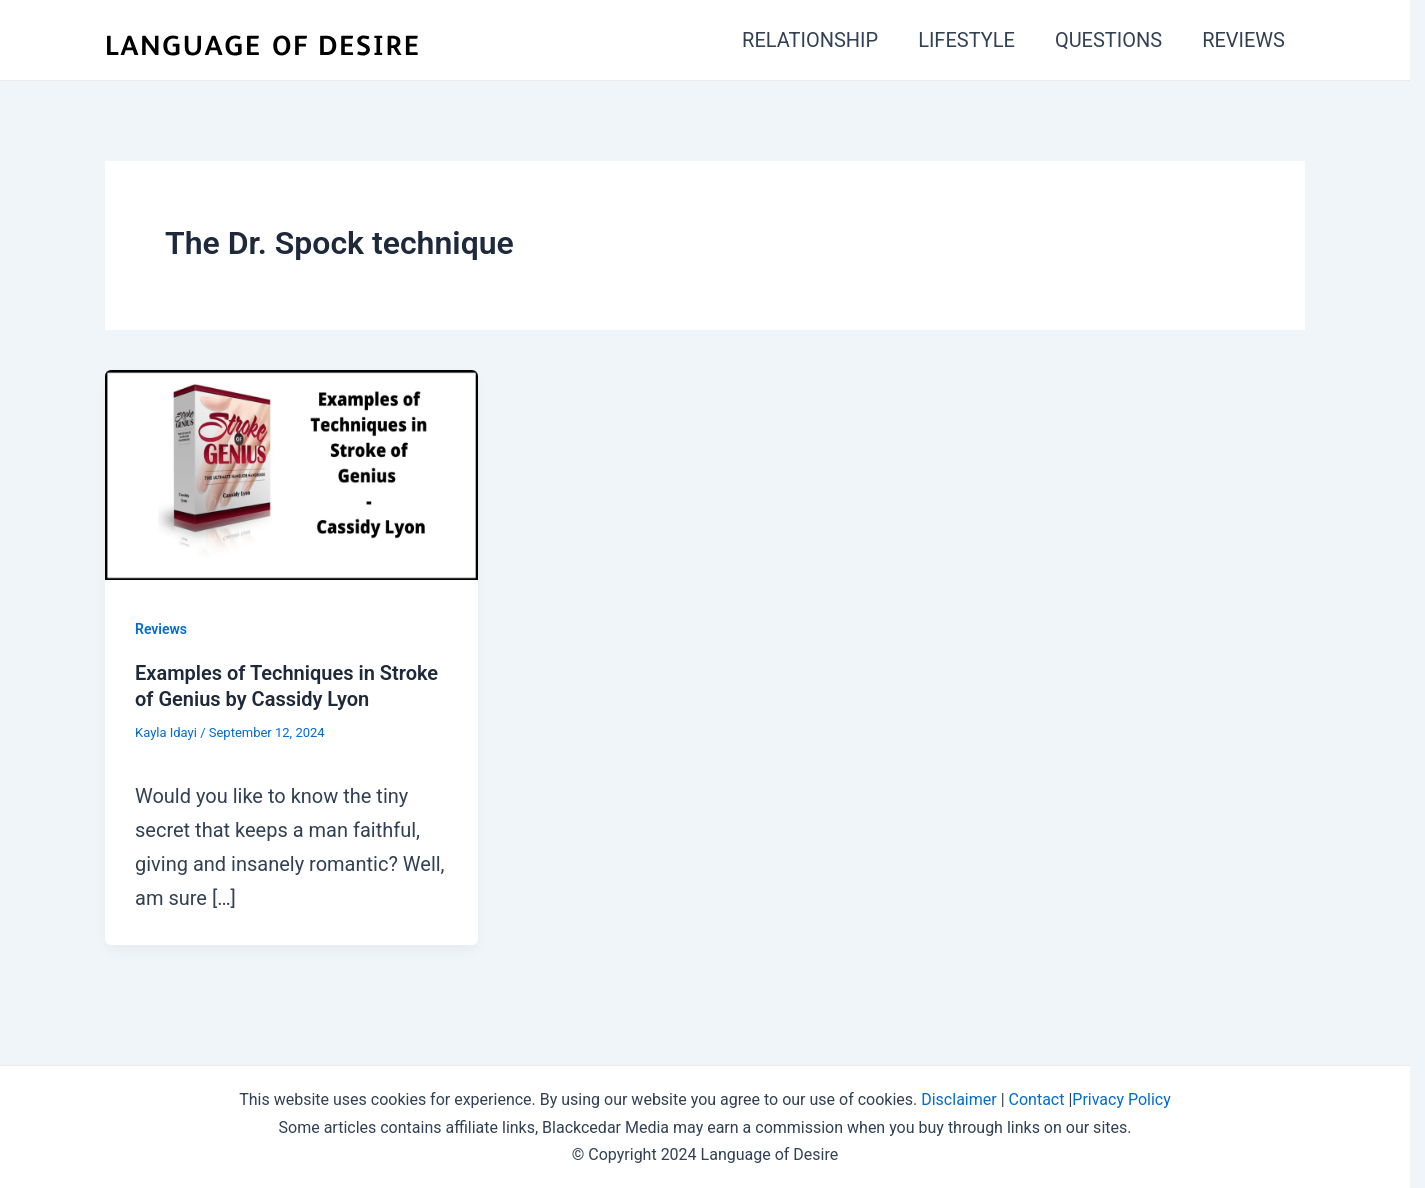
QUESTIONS (1108, 40)
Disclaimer (958, 1099)
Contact (1037, 1099)
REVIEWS (1243, 40)
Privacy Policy (1121, 1099)
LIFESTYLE (966, 40)
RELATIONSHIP (810, 40)
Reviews (161, 629)
